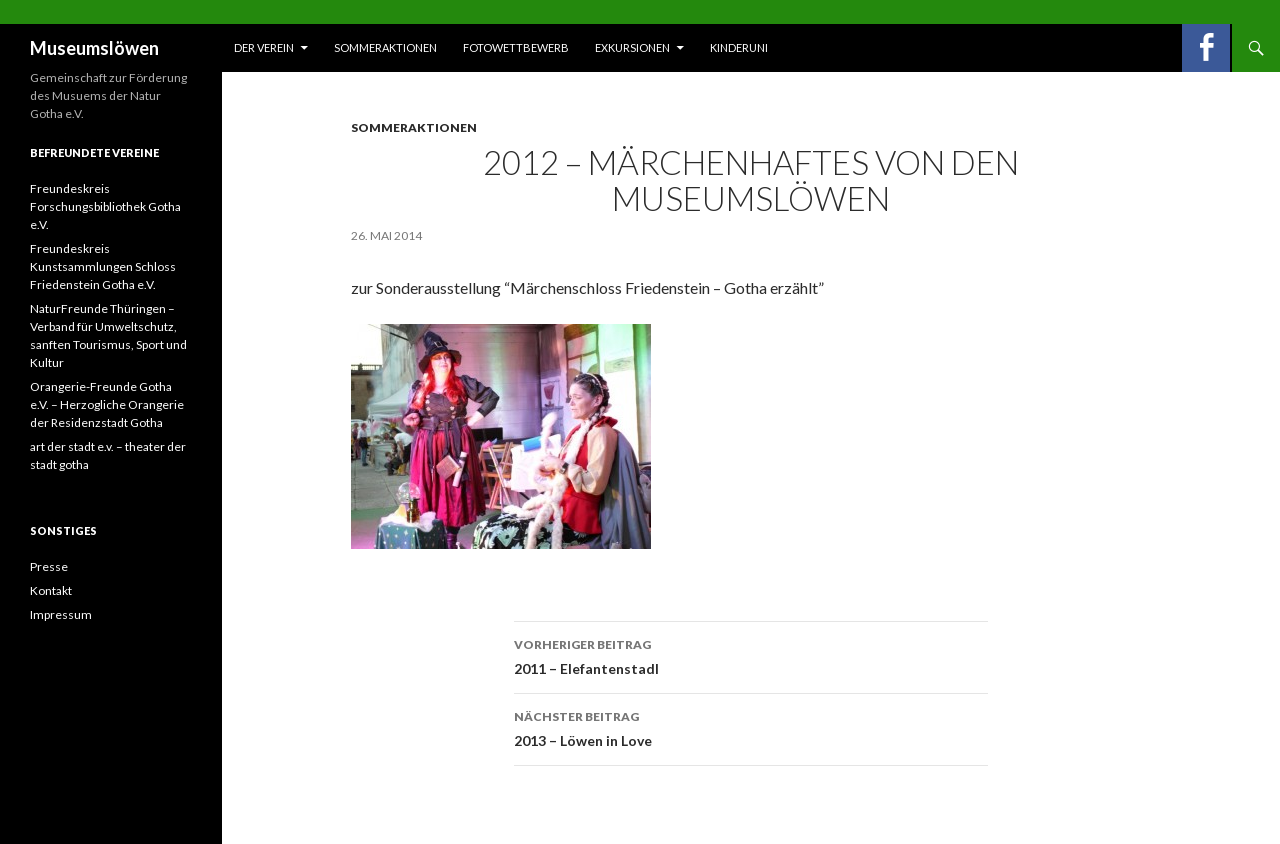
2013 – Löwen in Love (751, 727)
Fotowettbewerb (516, 47)
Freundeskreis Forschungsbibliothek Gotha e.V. (105, 206)
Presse (49, 566)
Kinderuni (739, 47)
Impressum (61, 614)
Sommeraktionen (385, 47)
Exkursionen (632, 47)
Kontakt (51, 590)
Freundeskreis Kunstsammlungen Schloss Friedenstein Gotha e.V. (103, 266)
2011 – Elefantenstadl (751, 655)
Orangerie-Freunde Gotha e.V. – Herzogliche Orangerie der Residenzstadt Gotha (107, 404)
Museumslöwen (94, 48)
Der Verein (264, 47)
